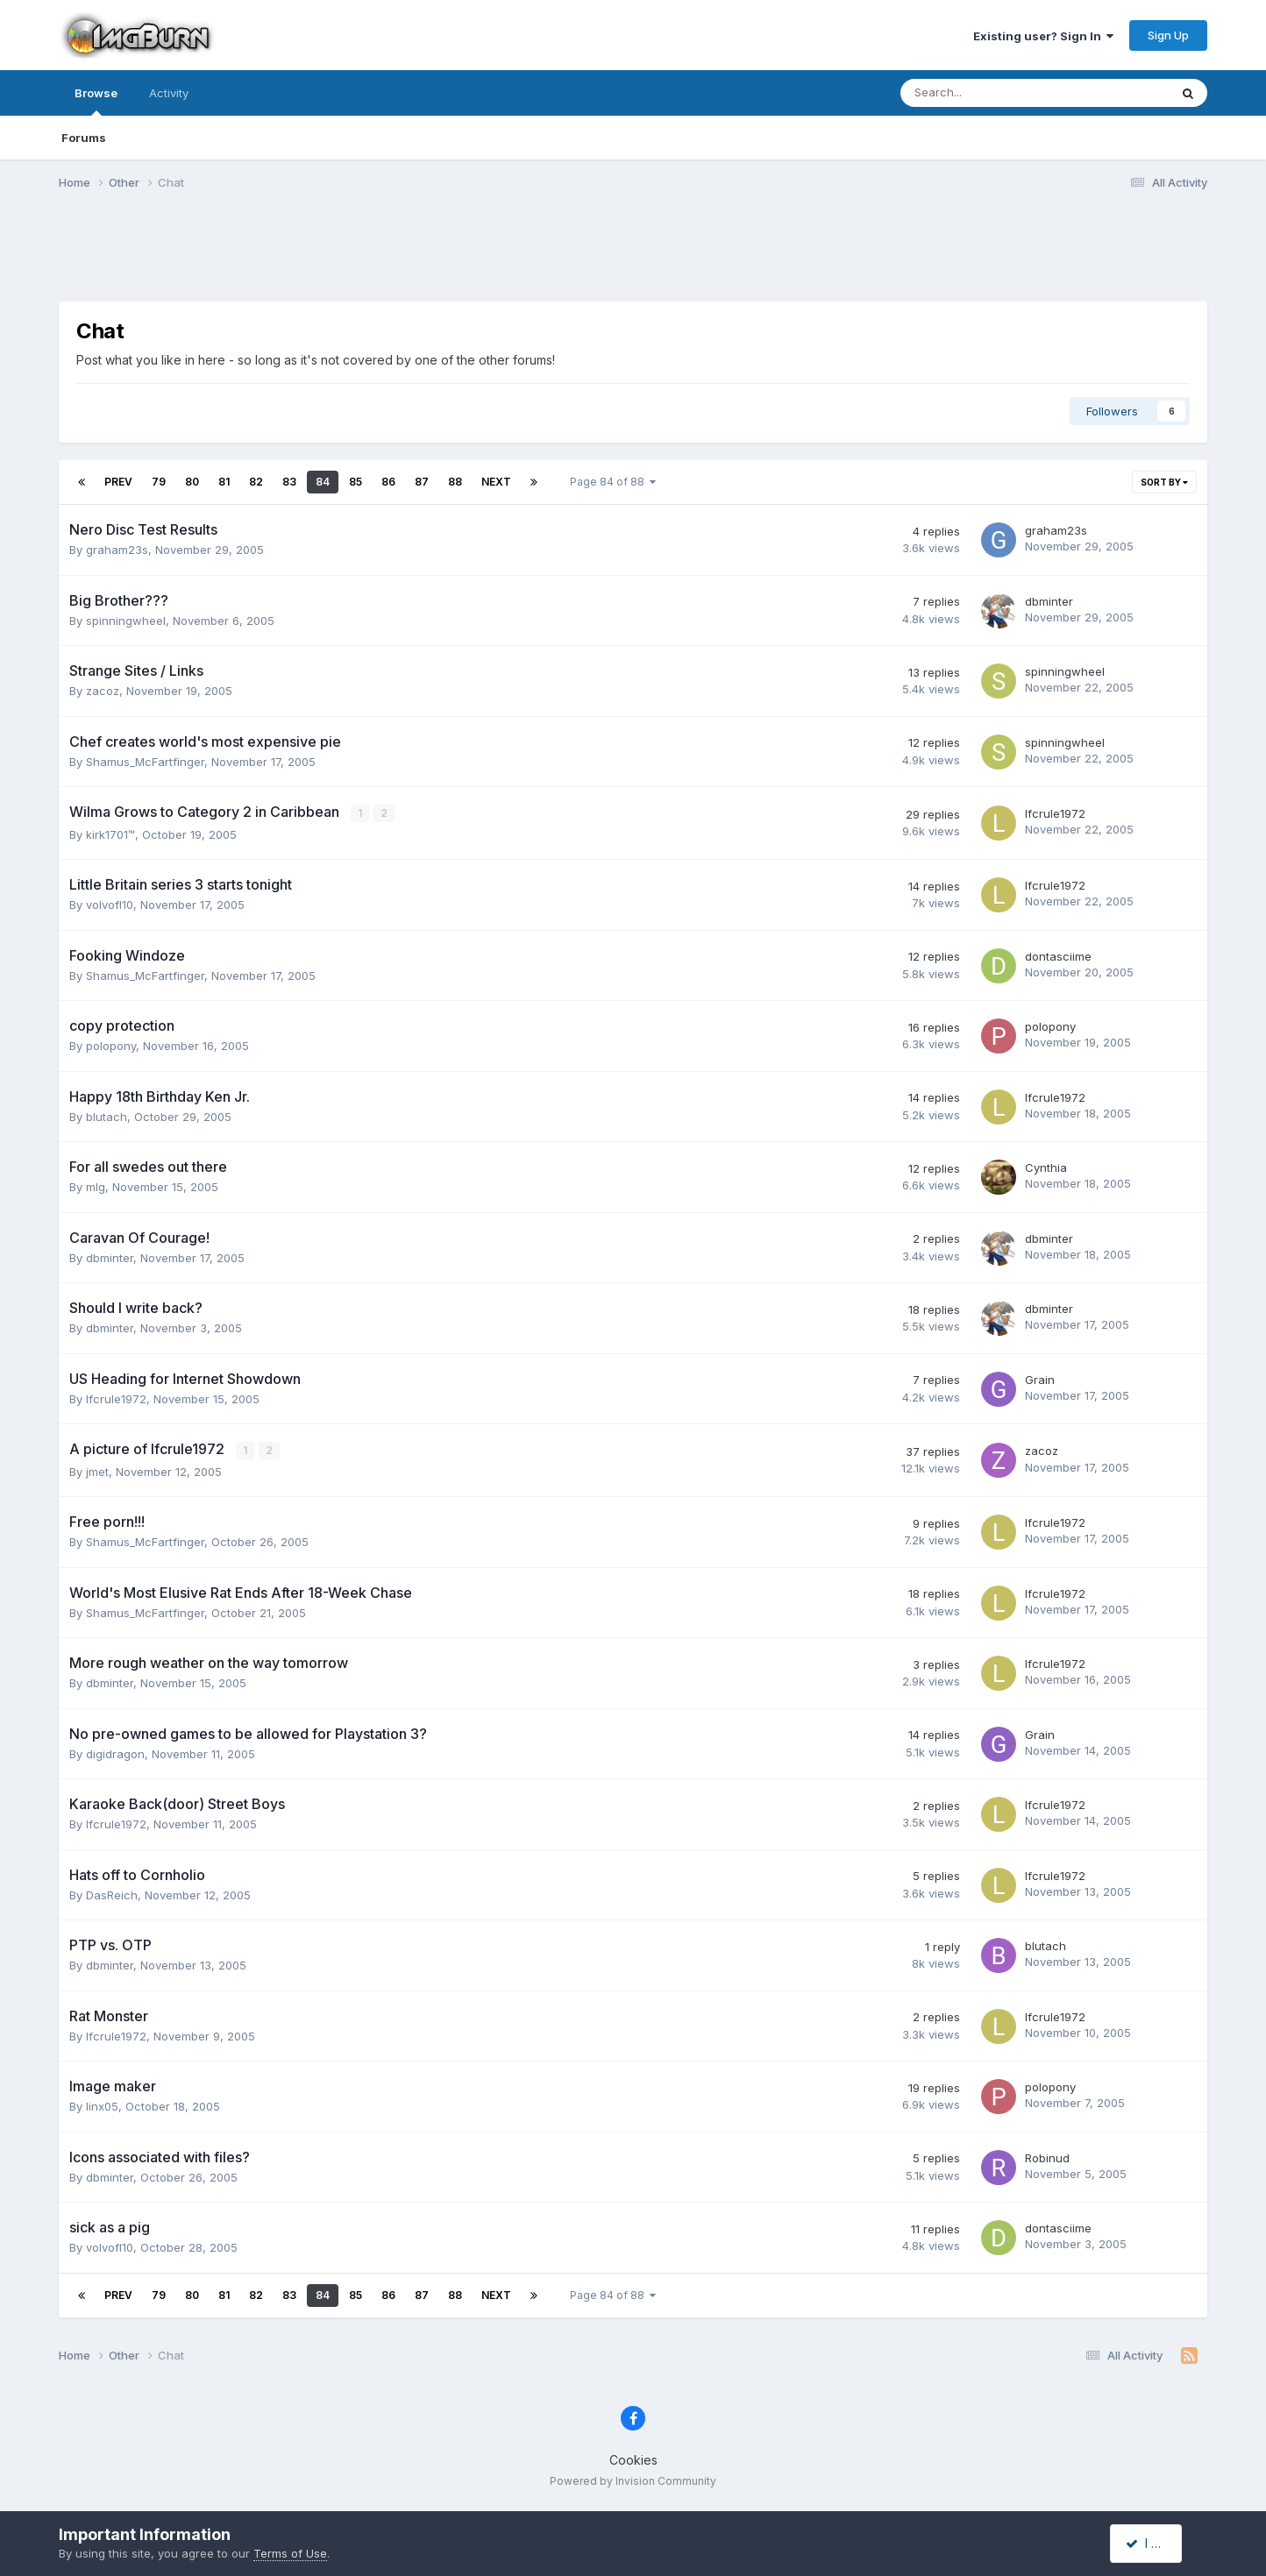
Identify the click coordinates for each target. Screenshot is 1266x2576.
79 (159, 481)
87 (422, 481)
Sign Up (1168, 35)
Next (496, 481)
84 (323, 481)
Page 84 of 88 (613, 481)
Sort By (1164, 482)
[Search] (988, 93)
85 (355, 481)
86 (388, 481)
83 (289, 481)
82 (256, 481)
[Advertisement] (633, 256)
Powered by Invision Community (633, 2480)
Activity (168, 93)
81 (224, 481)
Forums (83, 138)
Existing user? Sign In (1043, 36)
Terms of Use (290, 2553)
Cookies (633, 2458)
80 (192, 481)
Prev (118, 481)
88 (455, 481)
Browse (96, 101)
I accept (1156, 2543)
